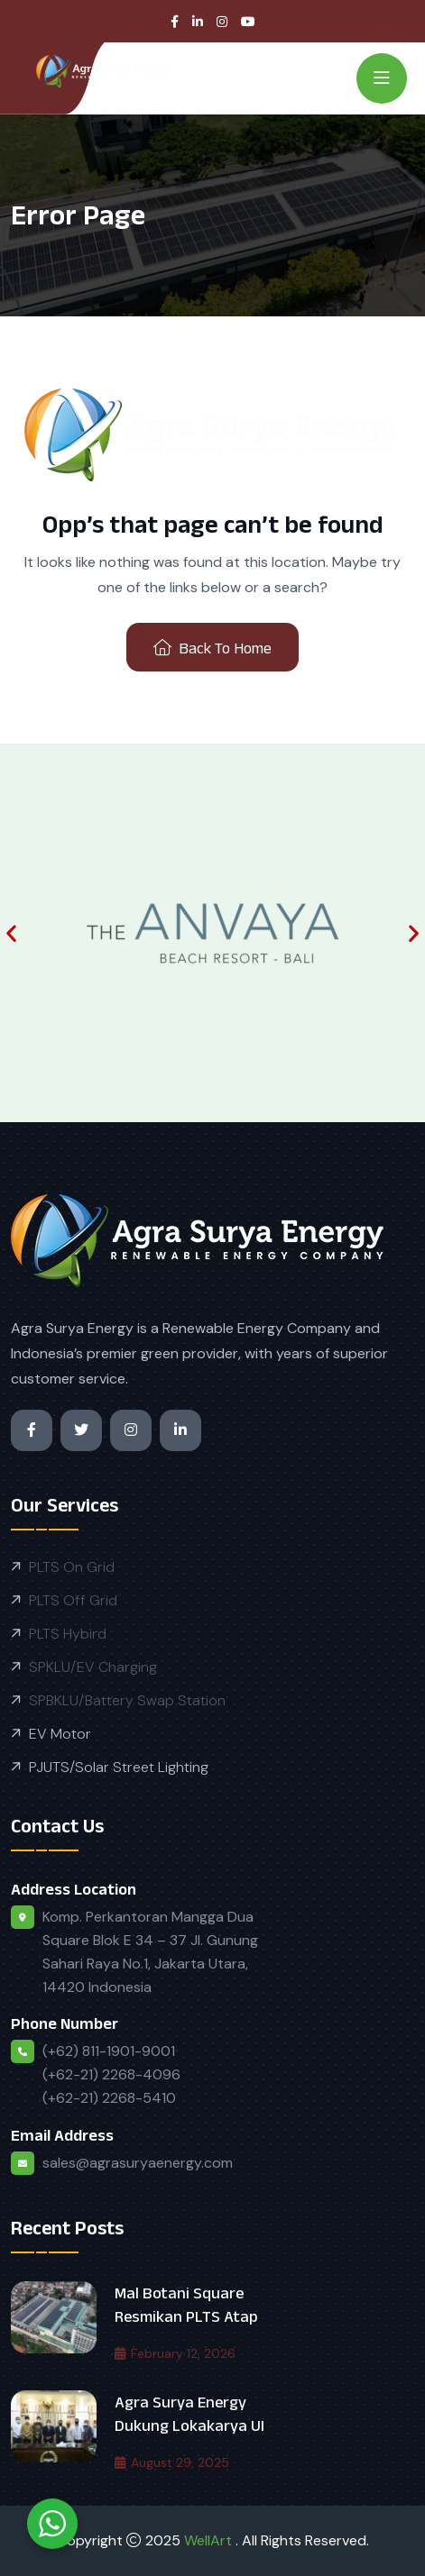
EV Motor (60, 1733)
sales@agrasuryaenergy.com (137, 2162)
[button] (11, 933)
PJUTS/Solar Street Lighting (118, 1767)
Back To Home (212, 648)
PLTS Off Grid (73, 1600)
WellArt (210, 2540)
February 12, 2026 (175, 2353)
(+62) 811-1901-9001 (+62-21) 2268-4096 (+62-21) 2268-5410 (111, 2074)
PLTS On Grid (72, 1566)
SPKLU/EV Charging (93, 1667)
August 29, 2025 (172, 2462)
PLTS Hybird (67, 1633)
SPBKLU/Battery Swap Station (127, 1700)
